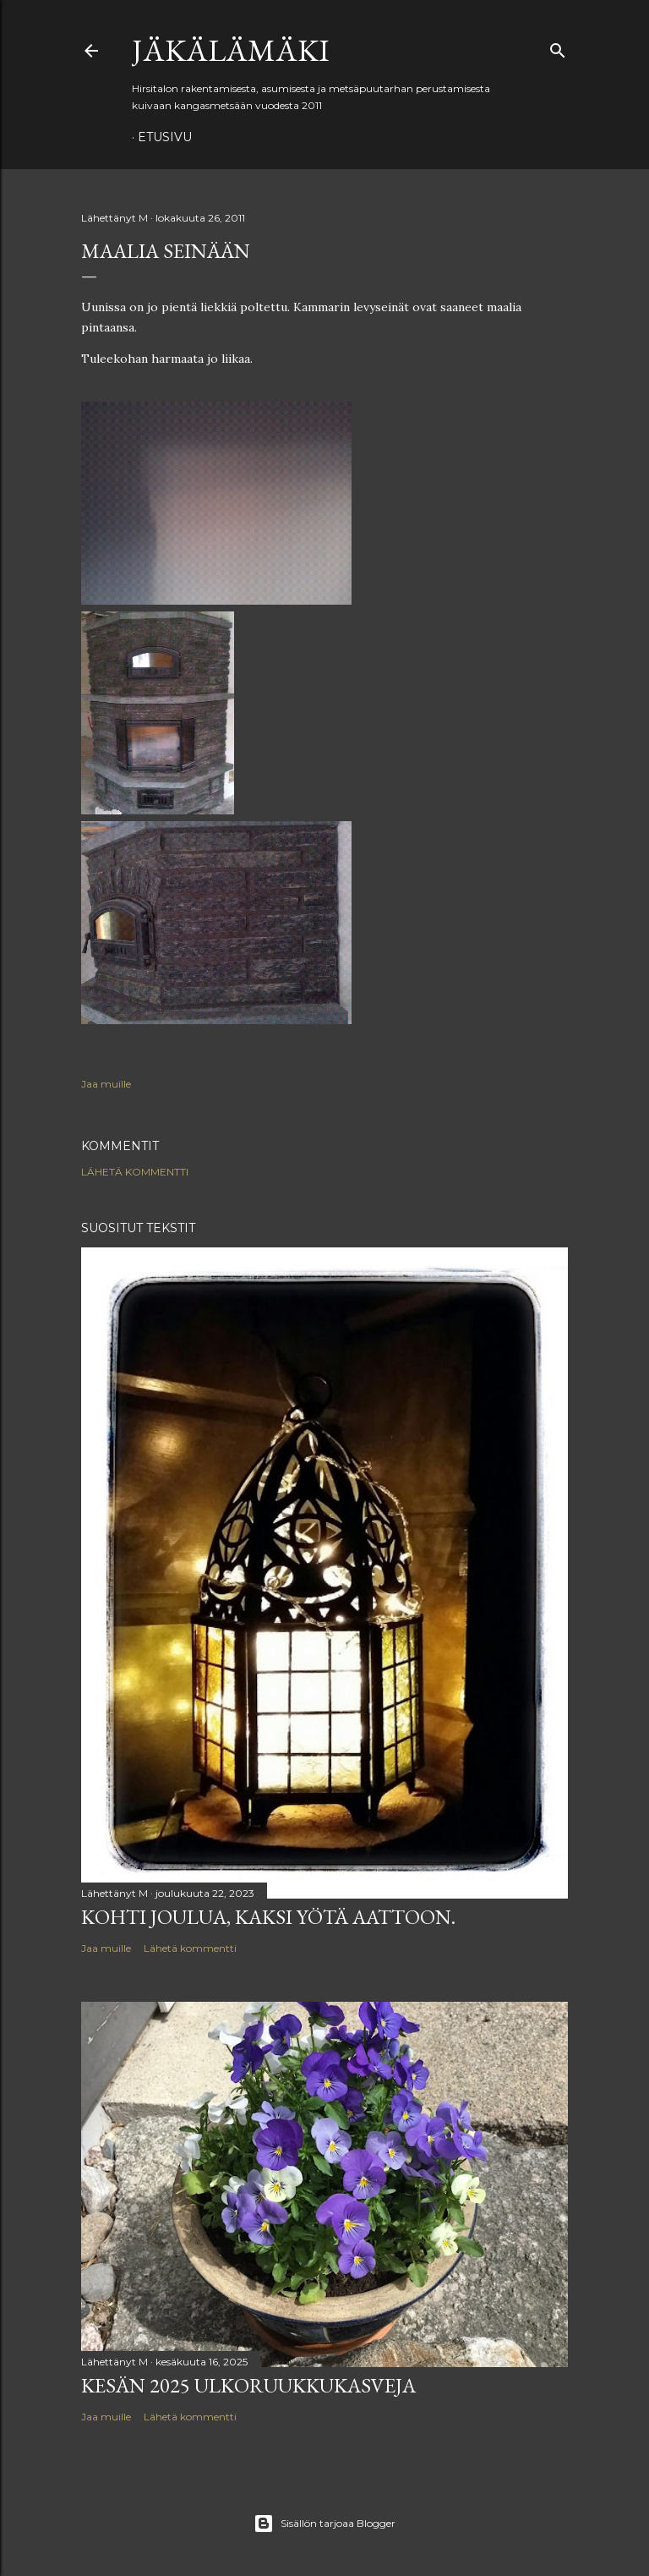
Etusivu (165, 137)
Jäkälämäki (231, 50)
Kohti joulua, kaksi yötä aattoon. (268, 1917)
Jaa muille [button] (106, 1083)
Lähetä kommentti (134, 1171)
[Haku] (558, 46)
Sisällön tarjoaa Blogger (324, 2523)
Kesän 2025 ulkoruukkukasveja (248, 2385)
